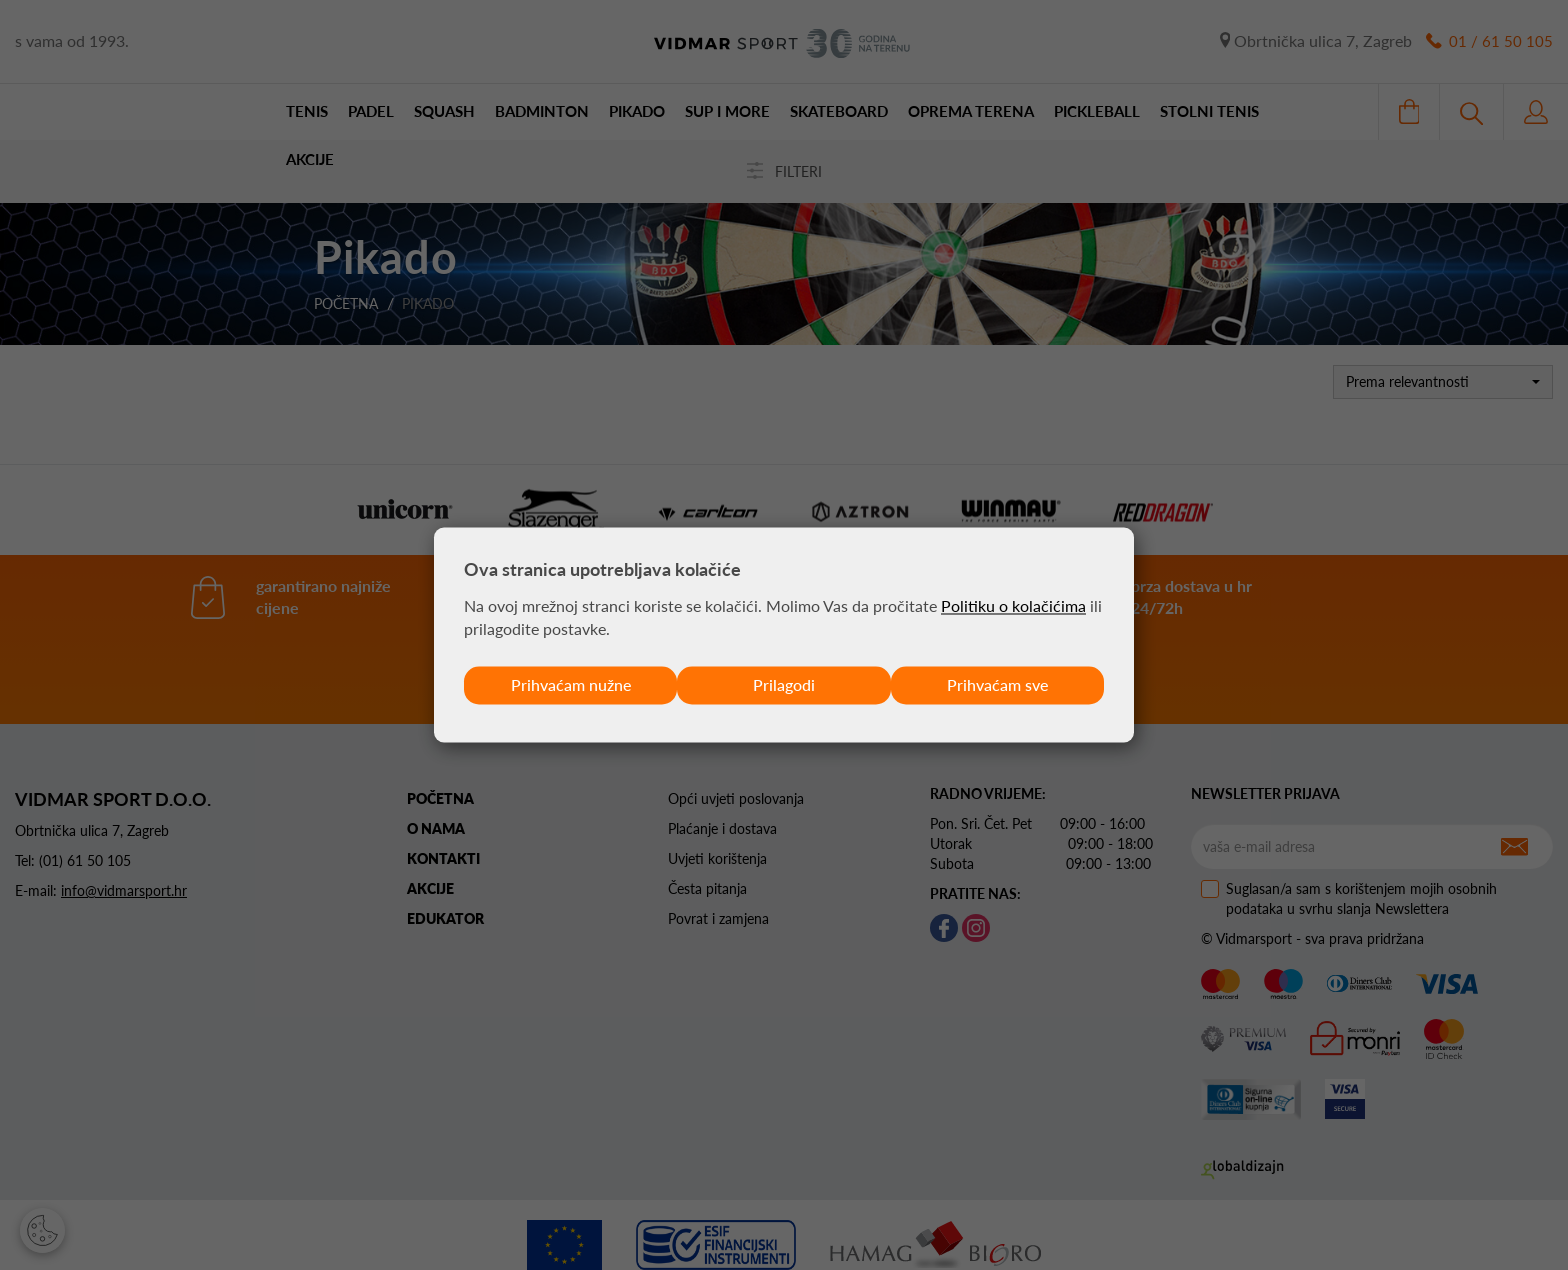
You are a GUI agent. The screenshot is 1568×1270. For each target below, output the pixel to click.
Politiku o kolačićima (1013, 605)
